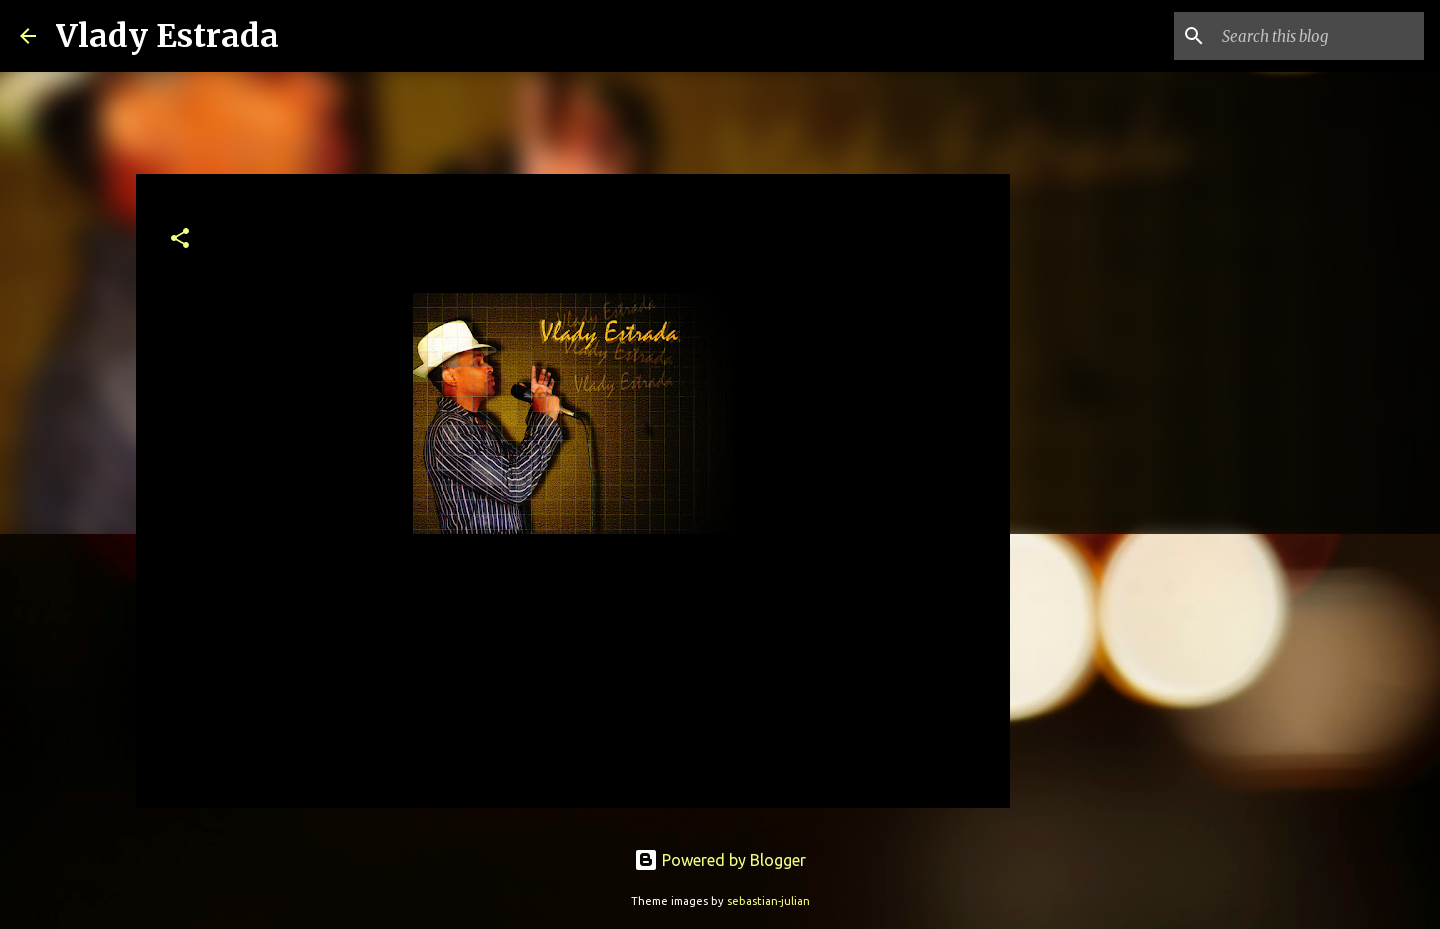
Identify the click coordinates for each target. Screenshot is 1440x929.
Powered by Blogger (720, 860)
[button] (180, 239)
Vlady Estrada (167, 36)
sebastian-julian (768, 901)
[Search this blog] (1319, 36)
